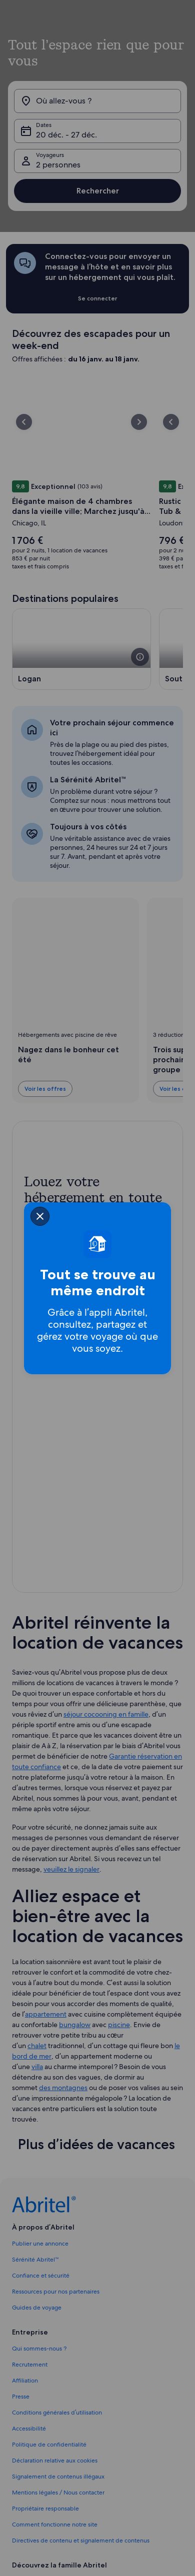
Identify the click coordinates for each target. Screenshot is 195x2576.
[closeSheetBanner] (40, 1216)
